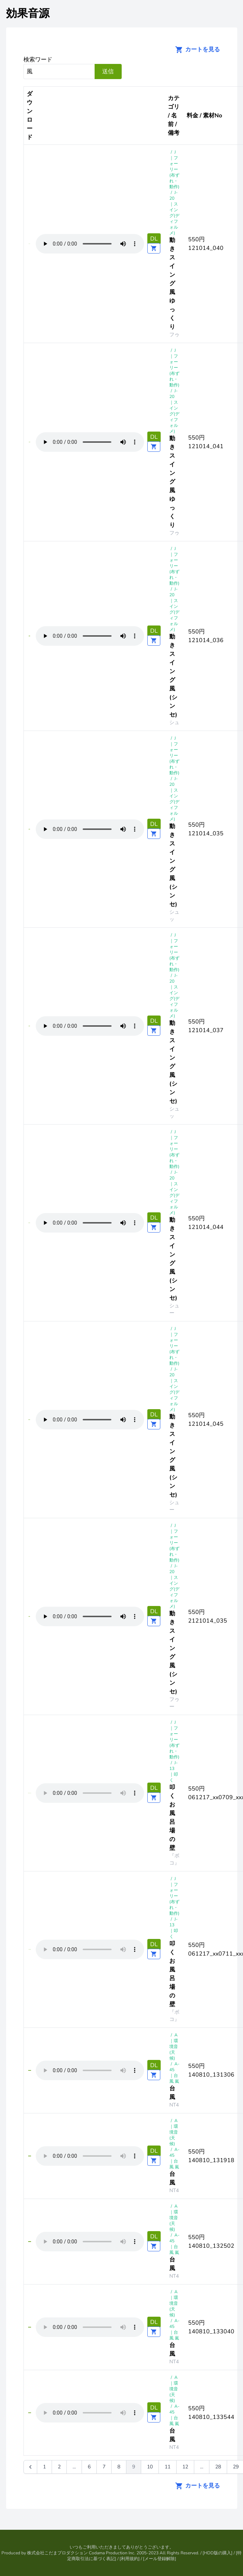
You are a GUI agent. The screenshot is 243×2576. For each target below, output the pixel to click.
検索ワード (37, 60)
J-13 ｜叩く (173, 1771)
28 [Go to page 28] (218, 2466)
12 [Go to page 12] (185, 2466)
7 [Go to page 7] (104, 2466)
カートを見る (195, 49)
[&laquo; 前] (30, 2467)
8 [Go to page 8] (118, 2466)
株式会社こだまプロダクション (57, 2553)
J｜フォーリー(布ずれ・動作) (174, 169)
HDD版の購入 (217, 2553)
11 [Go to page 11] (167, 2466)
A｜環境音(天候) (173, 2046)
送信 (108, 71)
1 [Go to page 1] (44, 2466)
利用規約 (129, 2559)
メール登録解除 (159, 2559)
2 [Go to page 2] (59, 2466)
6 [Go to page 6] (89, 2466)
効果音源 (27, 13)
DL (154, 239)
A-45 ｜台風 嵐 (174, 2072)
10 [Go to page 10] (150, 2466)
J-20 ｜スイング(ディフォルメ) (174, 213)
